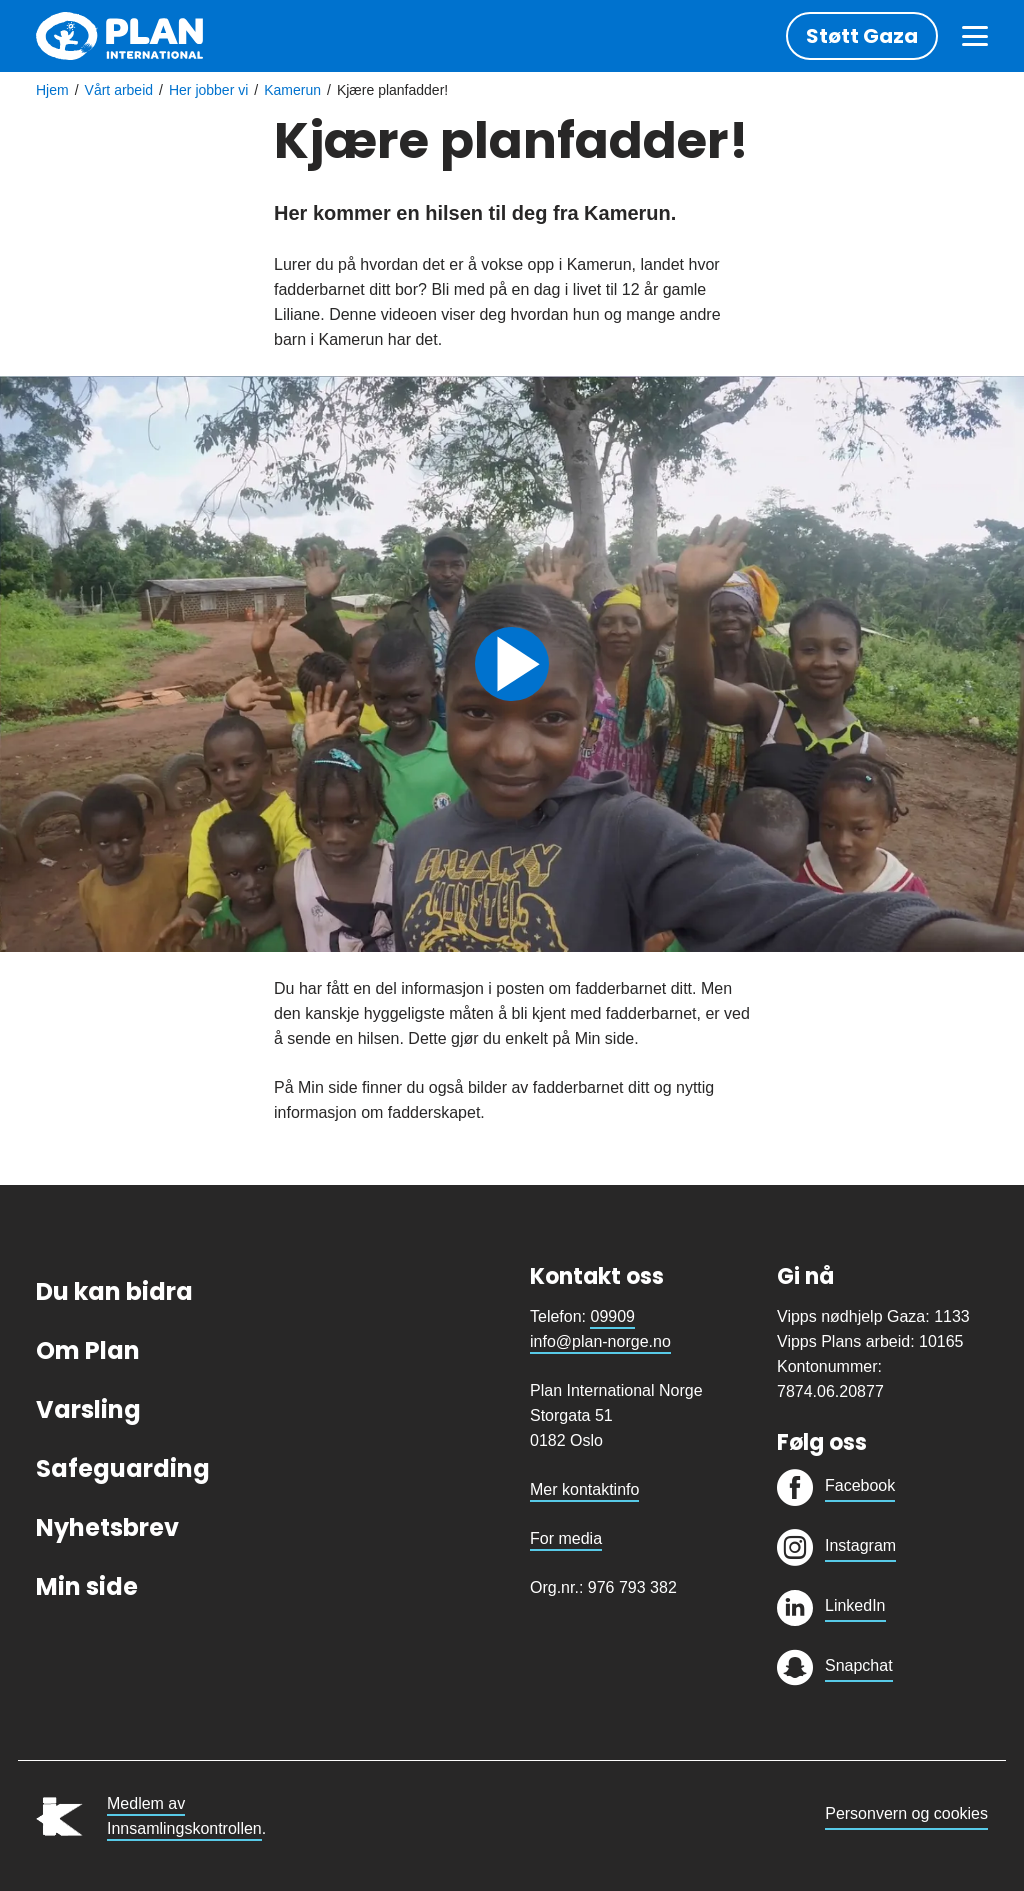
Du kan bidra (114, 1291)
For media (566, 1538)
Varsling (88, 1409)
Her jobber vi (208, 90)
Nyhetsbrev (107, 1527)
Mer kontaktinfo (584, 1489)
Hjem (52, 90)
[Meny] (975, 36)
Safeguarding (123, 1468)
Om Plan (88, 1350)
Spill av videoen (512, 664)
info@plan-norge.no (600, 1341)
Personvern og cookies (906, 1813)
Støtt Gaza (862, 36)
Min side (87, 1586)
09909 (612, 1316)
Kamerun (292, 90)
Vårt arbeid (119, 90)
